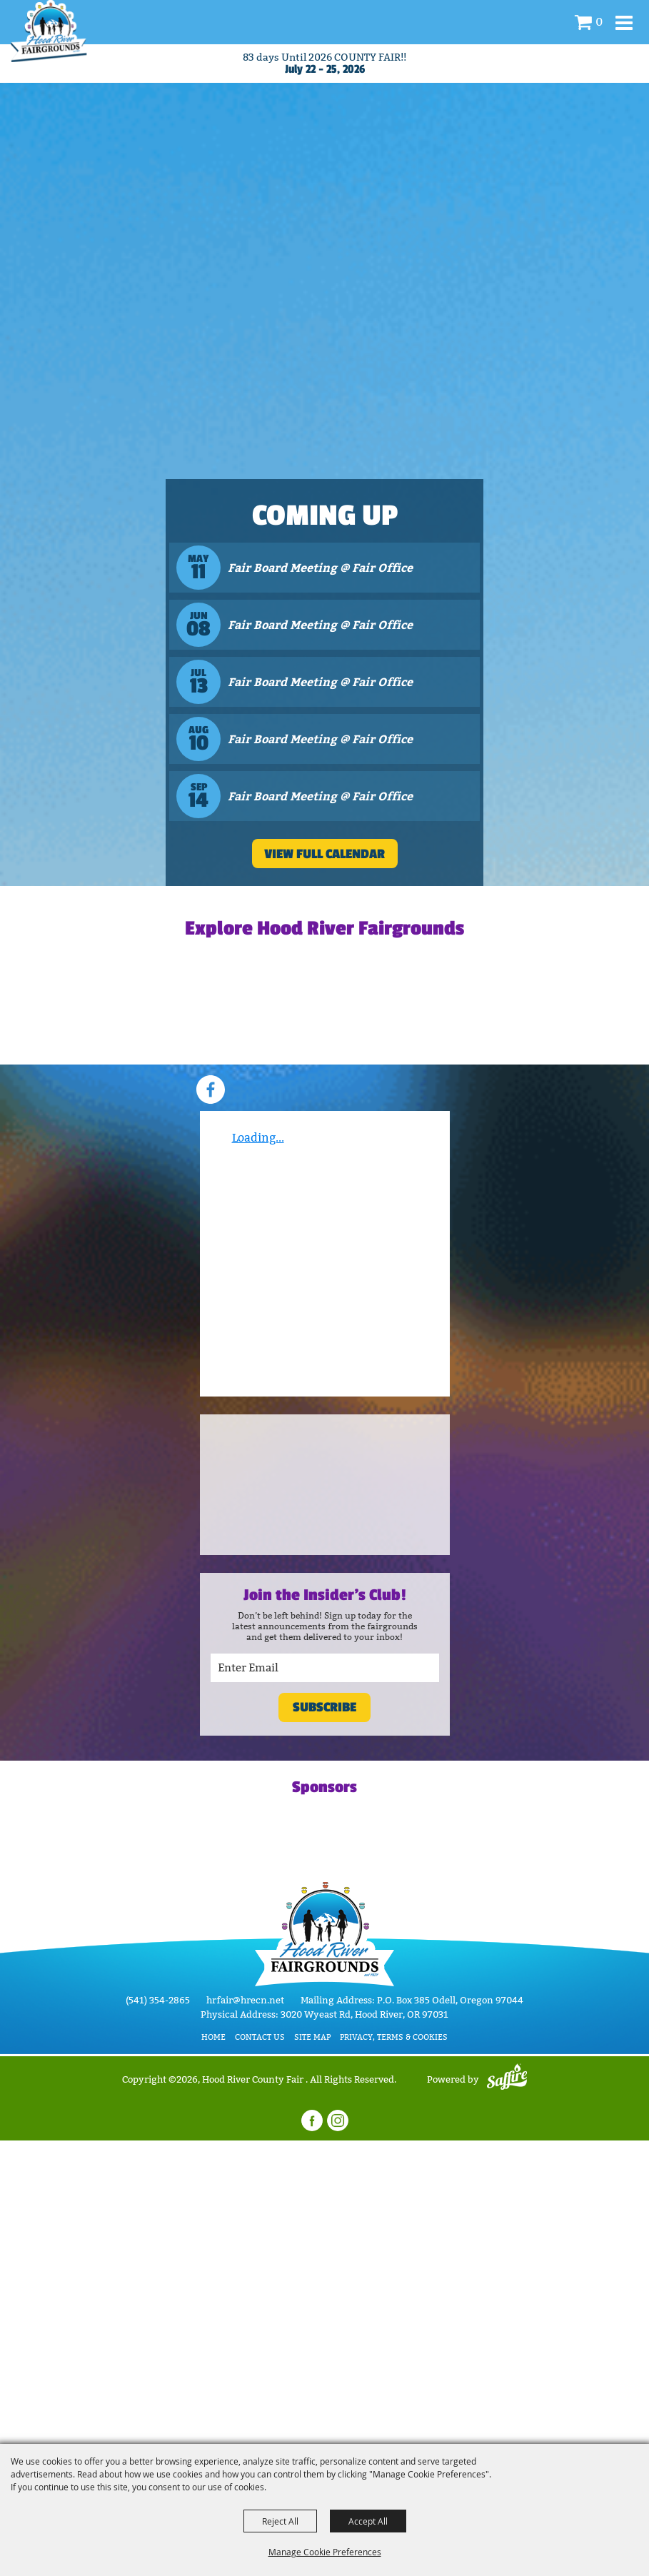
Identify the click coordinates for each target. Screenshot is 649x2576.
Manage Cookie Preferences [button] (324, 2551)
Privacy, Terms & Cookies (394, 2037)
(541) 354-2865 (158, 2000)
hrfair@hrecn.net (245, 2000)
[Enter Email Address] (325, 1668)
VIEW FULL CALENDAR (324, 854)
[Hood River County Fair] (49, 31)
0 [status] (599, 22)
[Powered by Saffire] (507, 2079)
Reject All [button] (280, 2521)
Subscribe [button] (324, 1707)
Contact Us (260, 2037)
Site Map (312, 2037)
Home (213, 2037)
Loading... (258, 1137)
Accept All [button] (368, 2521)
